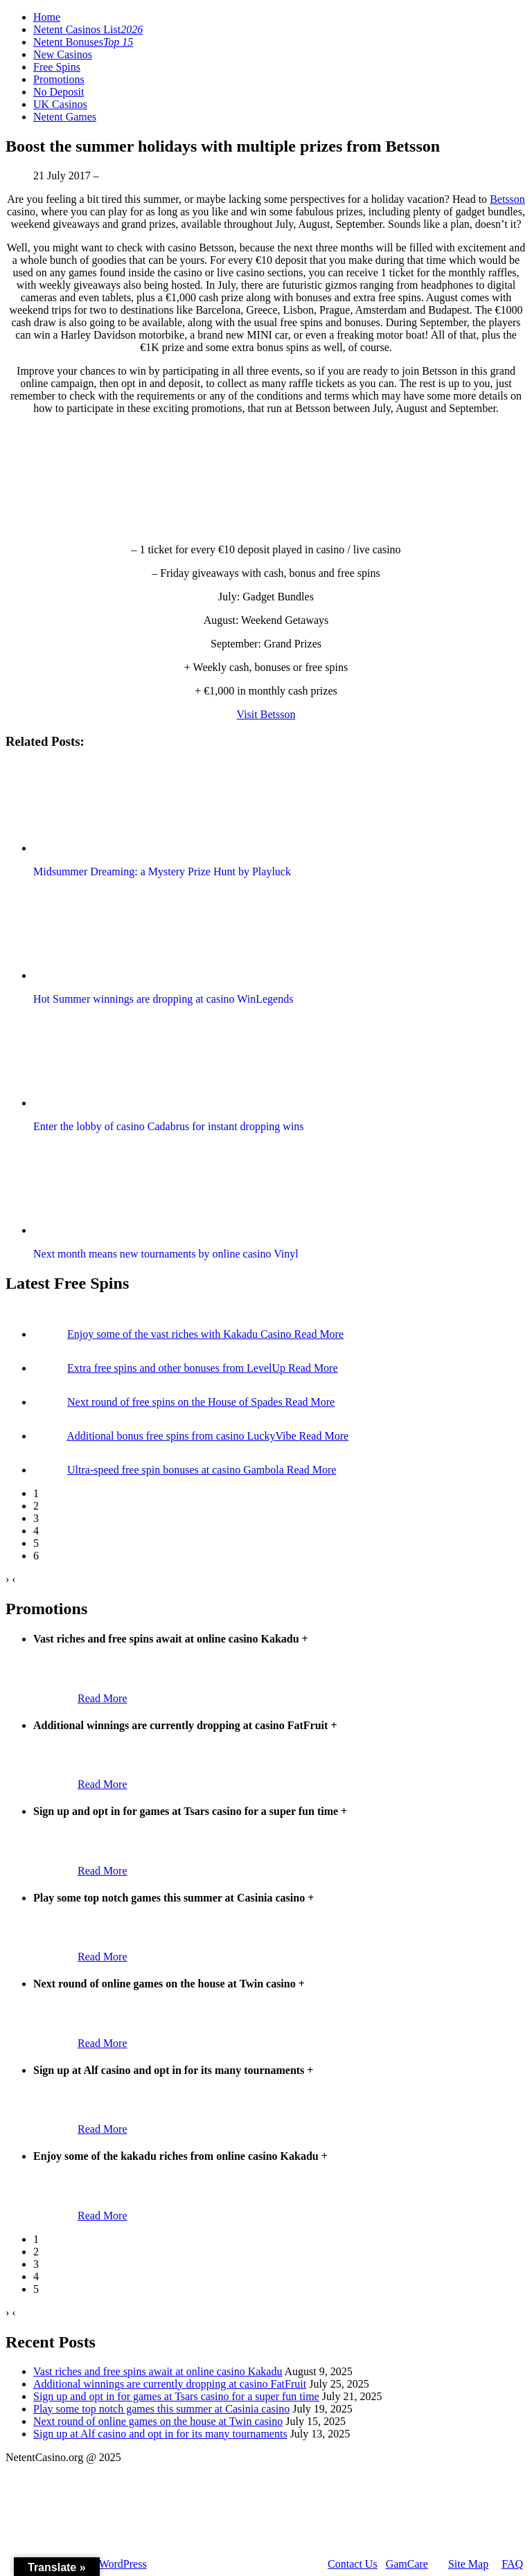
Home (46, 17)
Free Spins (56, 67)
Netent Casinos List (88, 29)
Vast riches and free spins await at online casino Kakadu (157, 2371)
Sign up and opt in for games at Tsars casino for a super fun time (176, 2396)
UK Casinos (60, 104)
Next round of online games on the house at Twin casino (158, 2421)
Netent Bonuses (83, 42)
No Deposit (58, 92)
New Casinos (62, 54)
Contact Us (353, 2564)
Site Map (468, 2564)
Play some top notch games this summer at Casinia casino (161, 2409)
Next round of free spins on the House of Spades (176, 1402)
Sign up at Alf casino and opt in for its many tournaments (160, 2434)
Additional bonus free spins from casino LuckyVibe (182, 1436)
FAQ (512, 2564)
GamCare (407, 2564)
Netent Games (64, 117)
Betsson (507, 199)
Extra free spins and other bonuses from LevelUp (177, 1368)
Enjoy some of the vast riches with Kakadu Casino (180, 1334)
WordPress (123, 2564)
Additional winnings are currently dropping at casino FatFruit (169, 2384)
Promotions (59, 79)
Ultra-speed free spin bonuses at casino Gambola (177, 1470)
